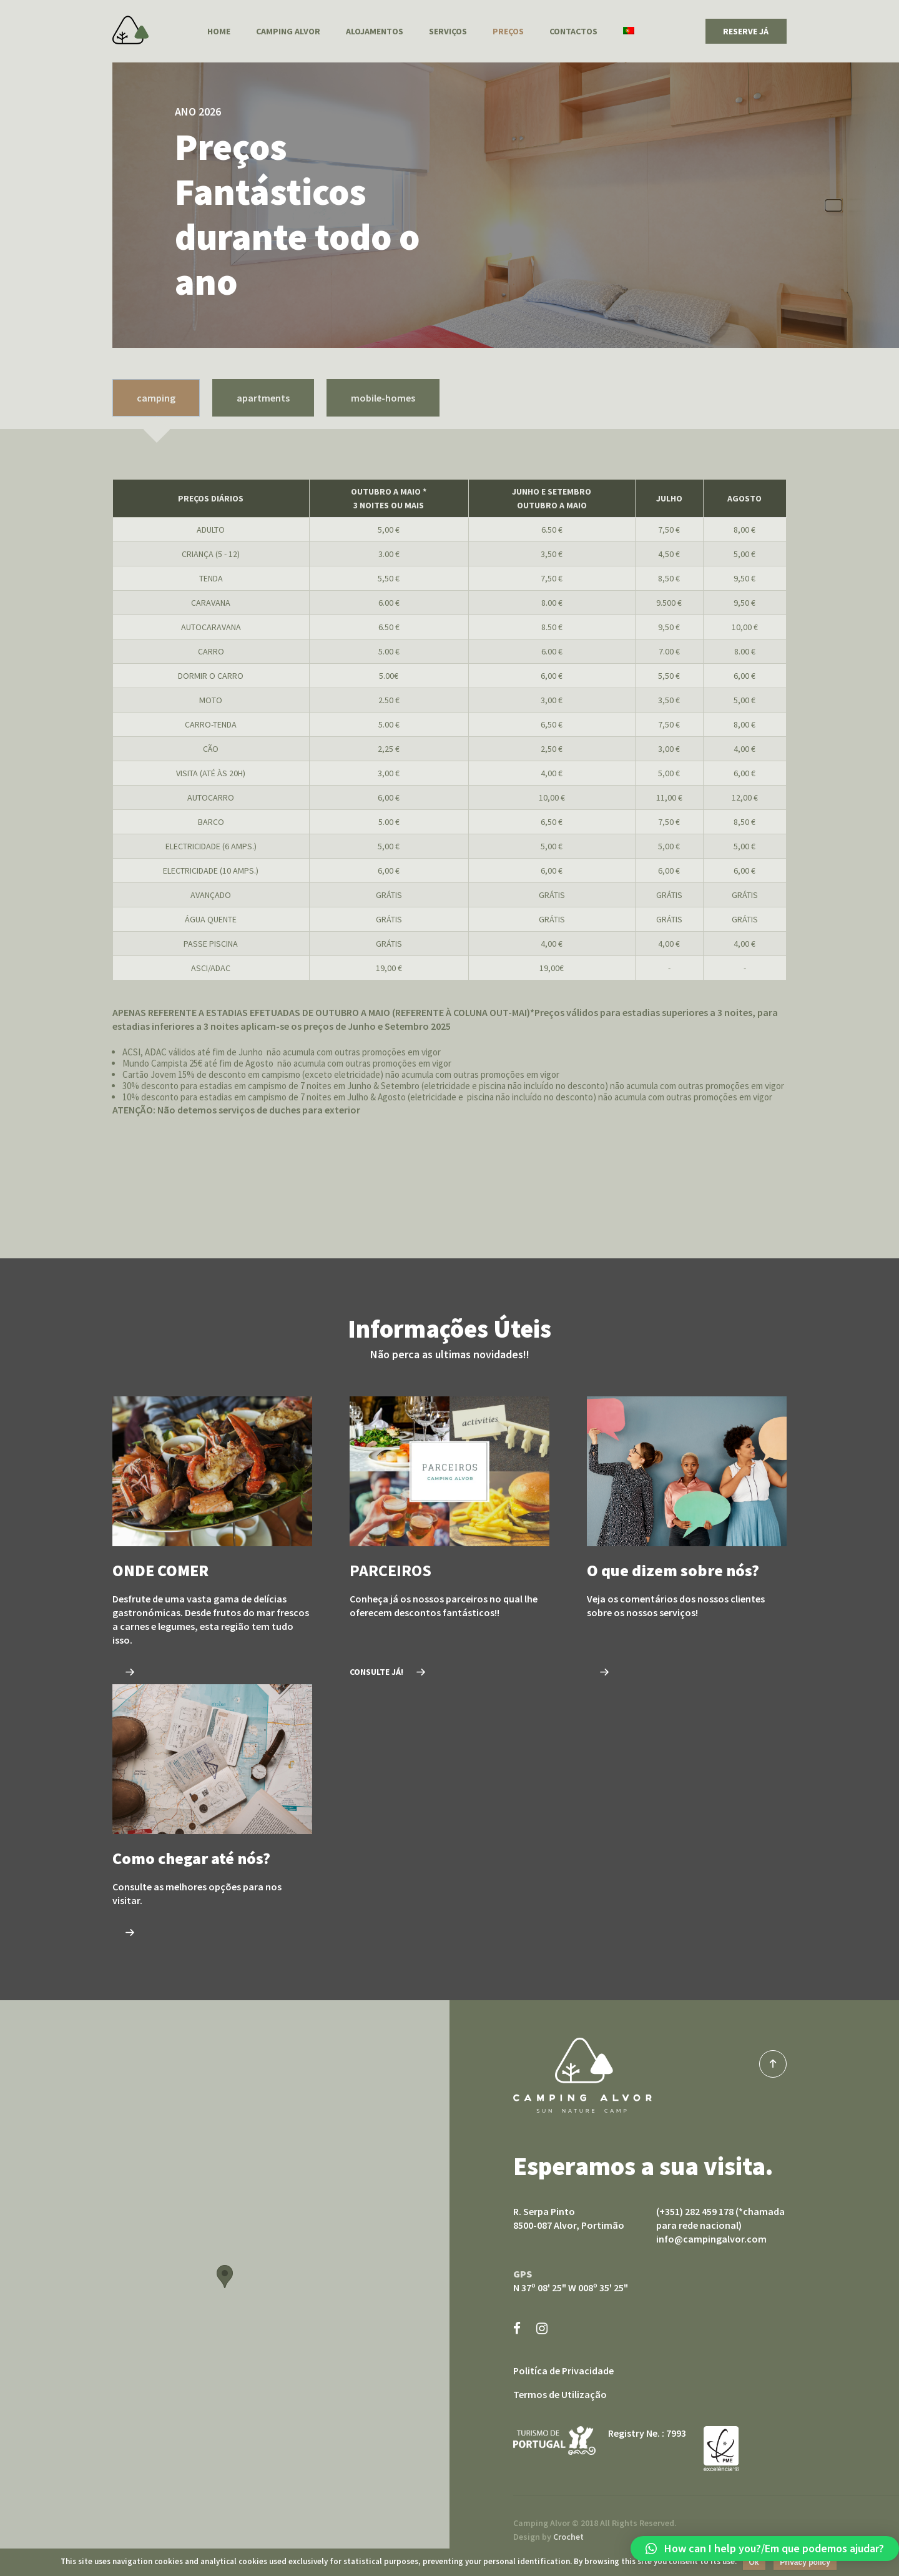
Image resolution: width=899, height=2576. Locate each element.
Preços (508, 31)
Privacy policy (805, 2562)
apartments (263, 398)
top (773, 2064)
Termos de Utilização (560, 2394)
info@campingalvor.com (711, 2239)
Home (218, 31)
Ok (754, 2562)
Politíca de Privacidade (563, 2370)
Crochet (568, 2536)
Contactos (573, 31)
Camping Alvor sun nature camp (582, 2075)
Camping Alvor (130, 30)
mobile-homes (383, 398)
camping (156, 398)
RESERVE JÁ (746, 31)
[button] (765, 2548)
